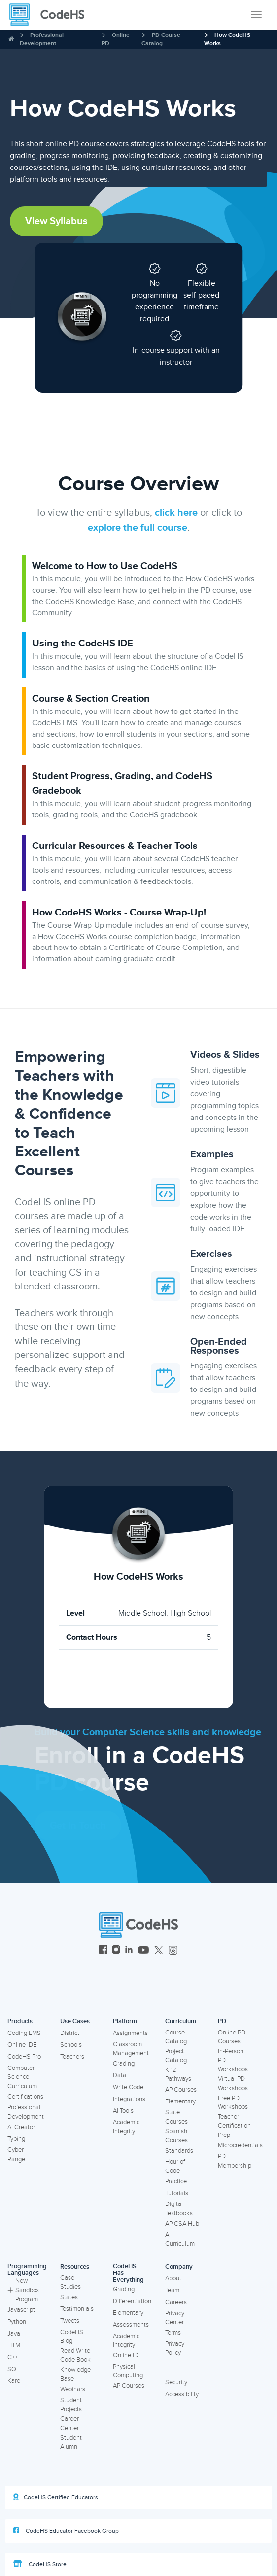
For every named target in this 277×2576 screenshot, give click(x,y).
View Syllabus (56, 221)
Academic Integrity (126, 2126)
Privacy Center (174, 2318)
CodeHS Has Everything (128, 2273)
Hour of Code (175, 2166)
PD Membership (234, 2160)
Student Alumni (71, 2442)
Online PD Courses (231, 2037)
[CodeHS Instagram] (116, 1951)
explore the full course (137, 528)
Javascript (21, 2310)
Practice (176, 2181)
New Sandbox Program (23, 2290)
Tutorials (176, 2193)
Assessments (131, 2325)
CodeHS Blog (71, 2336)
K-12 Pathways (178, 2074)
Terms (173, 2333)
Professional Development (25, 2112)
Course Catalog (176, 2037)
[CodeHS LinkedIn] (129, 1951)
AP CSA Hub (182, 2224)
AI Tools (123, 2111)
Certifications (25, 2097)
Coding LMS (24, 2033)
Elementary (180, 2101)
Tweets (69, 2321)
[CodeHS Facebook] (103, 1951)
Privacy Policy (174, 2348)
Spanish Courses (176, 2135)
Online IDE (21, 2045)
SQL (13, 2369)
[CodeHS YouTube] (143, 1951)
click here (176, 513)
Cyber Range (16, 2154)
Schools (71, 2045)
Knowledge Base (75, 2374)
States (69, 2297)
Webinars (72, 2389)
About (173, 2278)
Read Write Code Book (75, 2355)
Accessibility (182, 2394)
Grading (124, 2064)
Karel (14, 2381)
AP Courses (181, 2090)
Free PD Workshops (233, 2102)
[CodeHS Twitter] (159, 1951)
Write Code (128, 2087)
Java (13, 2334)
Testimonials (77, 2309)
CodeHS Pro (24, 2057)
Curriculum (180, 2021)
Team (172, 2290)
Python (16, 2322)
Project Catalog (176, 2056)
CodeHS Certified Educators (55, 2497)
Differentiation (132, 2301)
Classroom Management (131, 2049)
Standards (179, 2151)
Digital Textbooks (179, 2208)
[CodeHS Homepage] (51, 15)
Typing (16, 2139)
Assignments (130, 2033)
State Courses (176, 2117)
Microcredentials (240, 2145)
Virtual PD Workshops (233, 2083)
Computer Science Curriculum (22, 2077)
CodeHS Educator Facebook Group (66, 2531)
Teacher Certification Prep (234, 2126)
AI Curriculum (180, 2239)
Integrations (129, 2099)
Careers (176, 2302)
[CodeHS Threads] (173, 1951)
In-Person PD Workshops (233, 2060)
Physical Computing (128, 2371)
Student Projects (71, 2404)
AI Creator (21, 2127)
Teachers (72, 2057)
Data (119, 2075)
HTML (15, 2345)
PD (222, 2021)
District (69, 2033)
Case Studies (70, 2282)
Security (176, 2382)
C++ (12, 2357)
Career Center (69, 2423)
